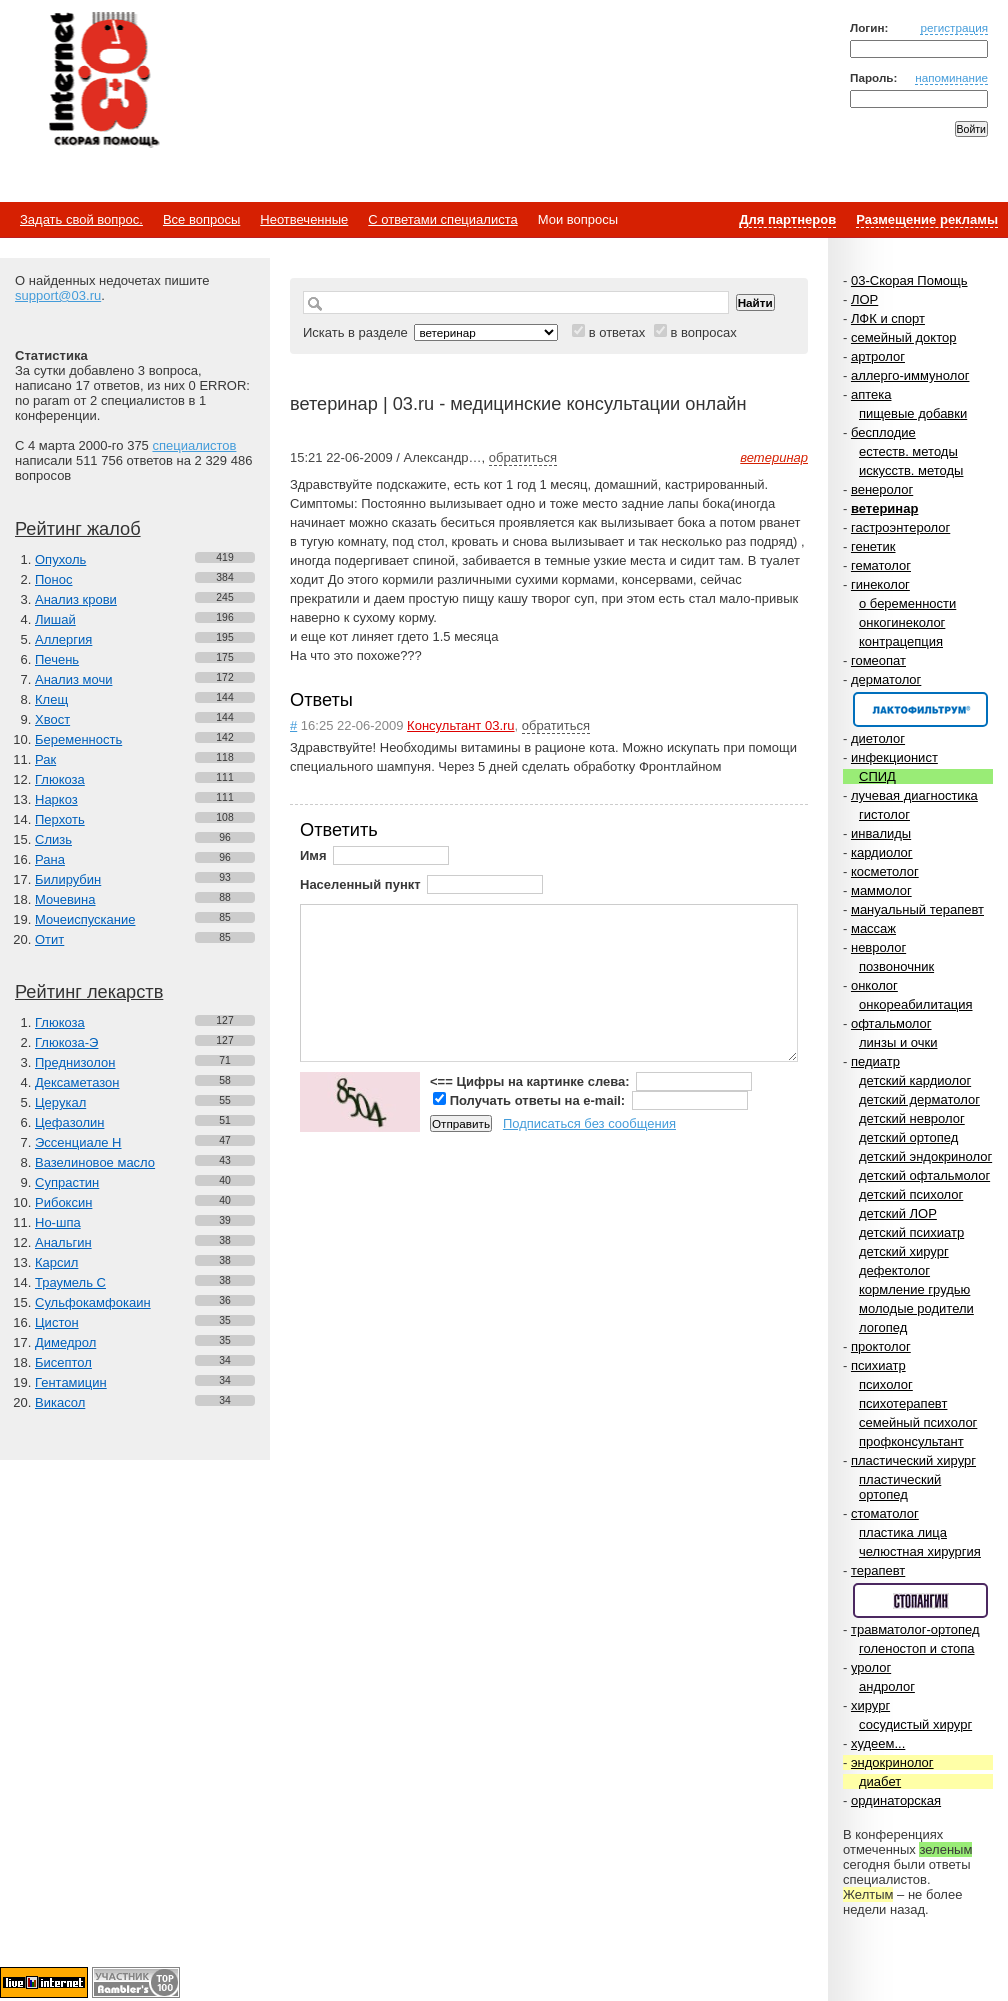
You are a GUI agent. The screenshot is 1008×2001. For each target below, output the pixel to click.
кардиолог (882, 852)
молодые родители (916, 1308)
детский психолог (911, 1194)
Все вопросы (201, 219)
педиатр (875, 1061)
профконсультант (911, 1441)
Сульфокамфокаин (93, 1302)
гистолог (884, 814)
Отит (49, 939)
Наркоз (56, 799)
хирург (870, 1705)
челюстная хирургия (920, 1551)
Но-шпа (58, 1222)
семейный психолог (918, 1422)
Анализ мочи (73, 679)
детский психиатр (911, 1232)
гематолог (881, 565)
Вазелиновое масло (95, 1162)
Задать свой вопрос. (81, 219)
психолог (886, 1384)
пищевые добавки (913, 413)
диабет (880, 1781)
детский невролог (912, 1118)
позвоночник (896, 966)
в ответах (617, 332)
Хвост (52, 719)
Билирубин (68, 879)
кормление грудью (914, 1289)
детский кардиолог (915, 1080)
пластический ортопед (900, 1487)
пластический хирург (913, 1460)
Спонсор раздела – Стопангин (920, 1600)
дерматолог (886, 679)
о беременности (907, 603)
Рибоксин (63, 1202)
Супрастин (67, 1182)
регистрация (954, 27)
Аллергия (63, 639)
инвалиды (881, 833)
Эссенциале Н (78, 1142)
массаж (873, 928)
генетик (873, 546)
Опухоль (60, 559)
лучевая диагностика (914, 795)
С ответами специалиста (442, 219)
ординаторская (896, 1800)
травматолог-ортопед (915, 1629)
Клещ (51, 699)
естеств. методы (908, 451)
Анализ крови (76, 599)
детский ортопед (908, 1137)
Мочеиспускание (85, 919)
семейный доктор (903, 337)
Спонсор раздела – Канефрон (920, 709)
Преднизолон (75, 1062)
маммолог (881, 890)
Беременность (78, 739)
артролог (878, 356)
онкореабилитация (916, 1004)
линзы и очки (898, 1042)
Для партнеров (787, 219)
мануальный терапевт (917, 909)
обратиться (523, 457)
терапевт (878, 1570)
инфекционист (894, 757)
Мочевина (65, 899)
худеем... (878, 1743)
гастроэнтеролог (900, 527)
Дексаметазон (77, 1082)
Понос (53, 579)
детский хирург (904, 1251)
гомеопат (878, 660)
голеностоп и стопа (917, 1648)
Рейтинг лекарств (89, 992)
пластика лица (903, 1532)
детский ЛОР (898, 1213)
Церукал (60, 1102)
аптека (871, 394)
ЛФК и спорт (888, 318)
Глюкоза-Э (66, 1042)
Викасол (60, 1402)
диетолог (878, 738)
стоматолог (885, 1513)
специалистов (194, 445)
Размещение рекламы (927, 219)
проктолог (881, 1346)
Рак (45, 759)
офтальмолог (891, 1023)
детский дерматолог (919, 1099)
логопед (883, 1327)
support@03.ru (58, 295)
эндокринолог (892, 1762)
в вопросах (703, 332)
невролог (878, 947)
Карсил (56, 1262)
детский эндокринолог (925, 1156)
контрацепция (901, 641)
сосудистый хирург (915, 1724)
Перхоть (60, 819)
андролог (887, 1686)
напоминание (951, 77)
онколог (874, 985)
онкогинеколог (902, 622)
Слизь (53, 839)
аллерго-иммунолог (910, 375)
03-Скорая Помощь (909, 280)
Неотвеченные (304, 219)
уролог (871, 1667)
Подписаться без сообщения (589, 1123)
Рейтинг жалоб (78, 529)
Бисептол (63, 1362)
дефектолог (894, 1270)
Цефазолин (69, 1122)
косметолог (885, 871)
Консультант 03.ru (460, 725)
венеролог (882, 489)
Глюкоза (60, 779)
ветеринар (884, 508)
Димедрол (65, 1342)
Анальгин (63, 1242)
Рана (50, 859)
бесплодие (883, 432)
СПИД (877, 776)
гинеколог (880, 584)
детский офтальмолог (924, 1175)
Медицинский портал (103, 81)
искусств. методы (911, 470)
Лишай (55, 619)
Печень (57, 659)
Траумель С (70, 1282)
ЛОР (864, 299)
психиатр (878, 1365)
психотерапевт (903, 1403)
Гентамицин (71, 1382)
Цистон (57, 1322)
